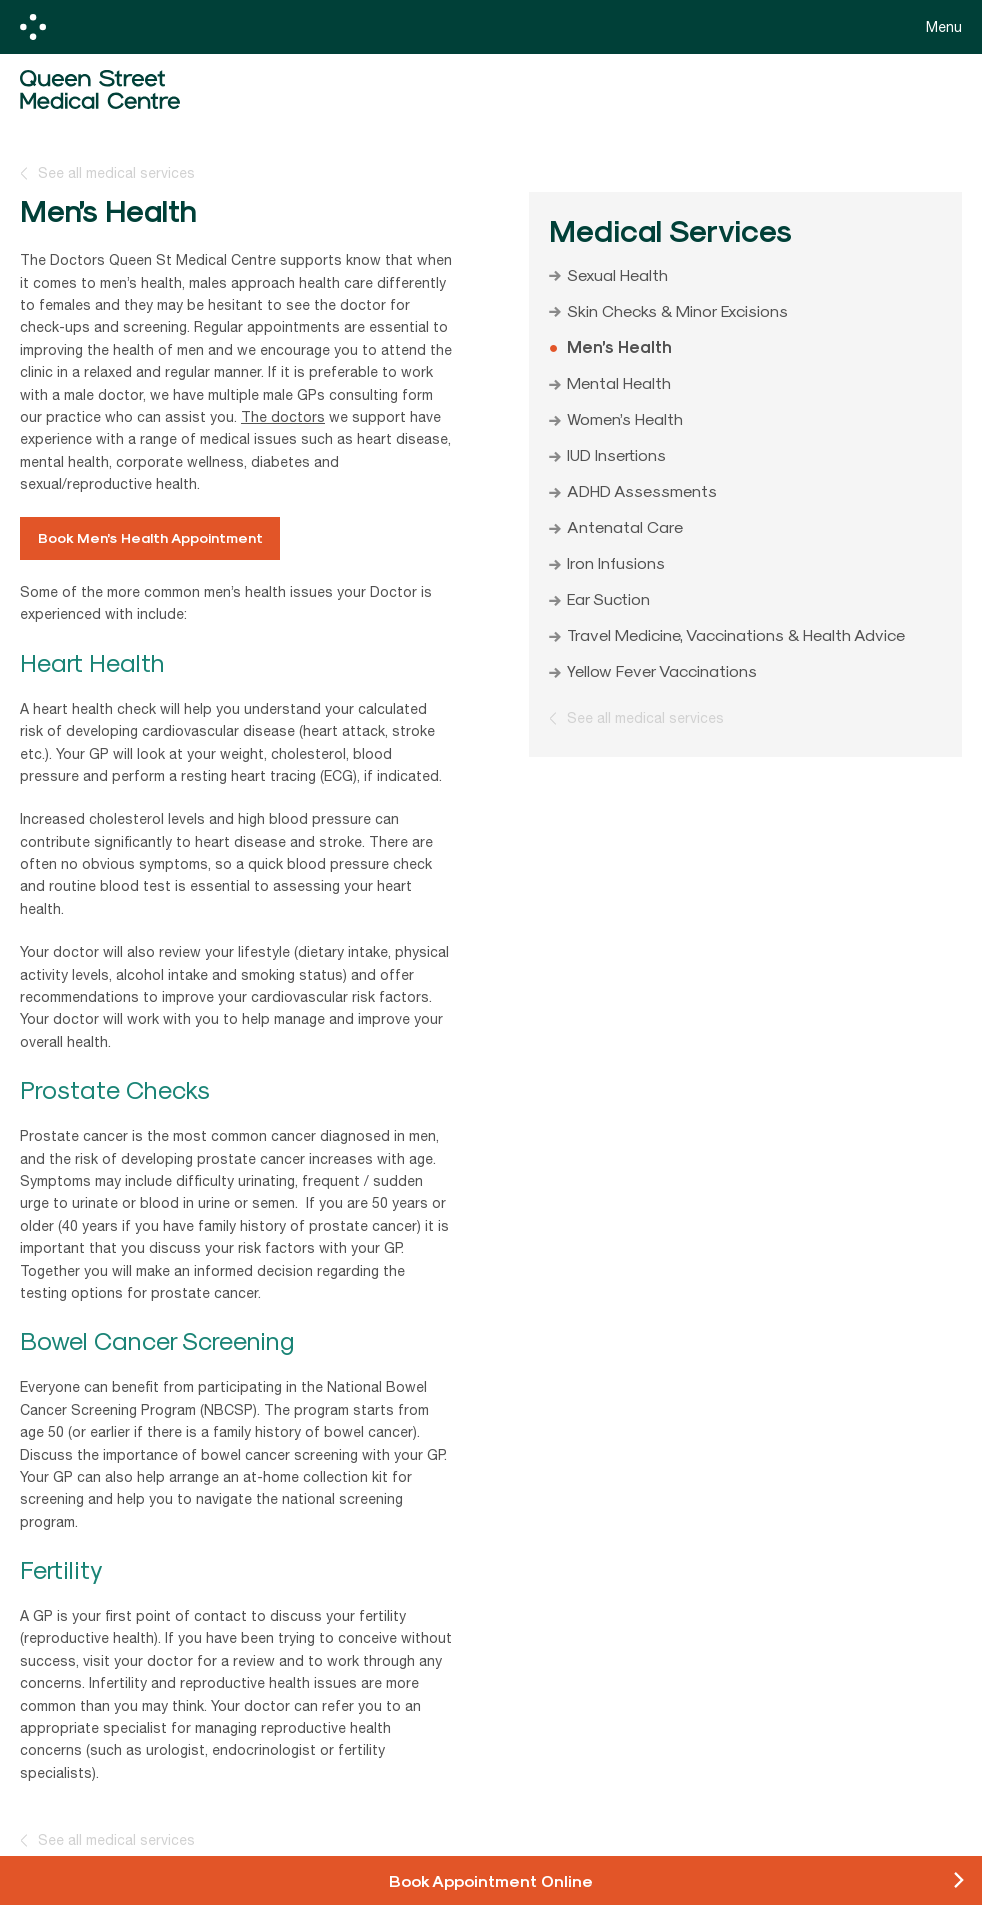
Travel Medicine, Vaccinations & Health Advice (736, 634)
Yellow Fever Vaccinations (662, 670)
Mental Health (619, 382)
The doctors (283, 417)
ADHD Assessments (642, 490)
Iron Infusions (616, 562)
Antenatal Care (625, 526)
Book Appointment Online (491, 1880)
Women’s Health (625, 418)
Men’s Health (619, 346)
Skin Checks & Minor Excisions (677, 310)
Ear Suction (608, 598)
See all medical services (116, 173)
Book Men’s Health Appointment (150, 537)
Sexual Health (617, 274)
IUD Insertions (616, 454)
